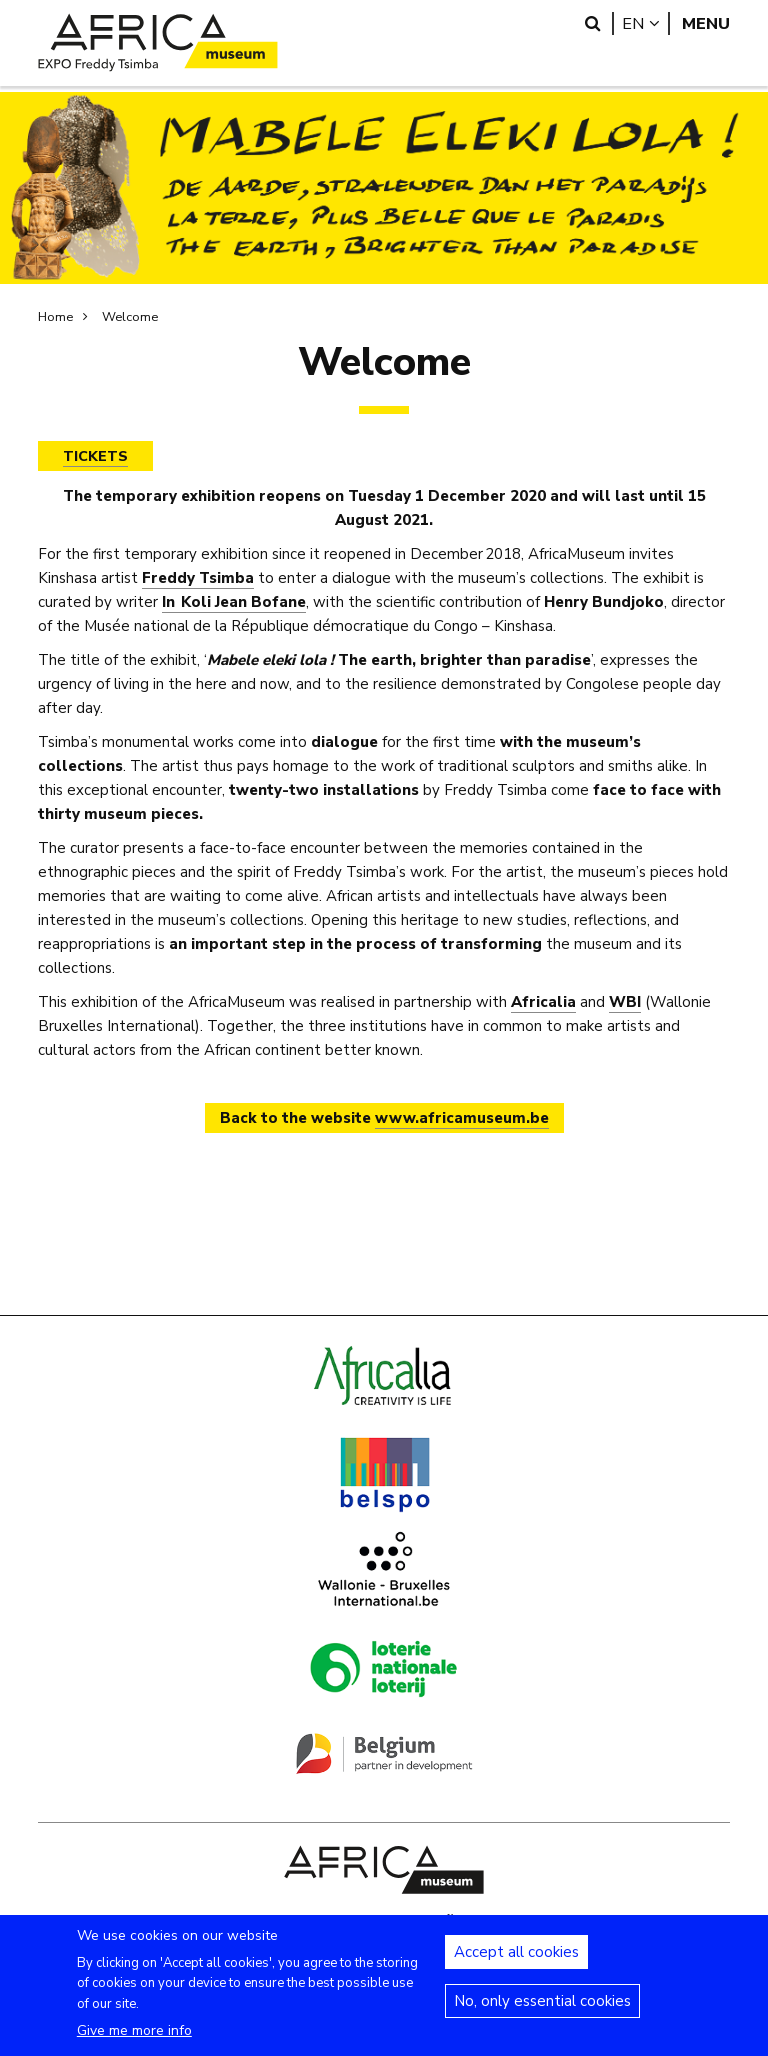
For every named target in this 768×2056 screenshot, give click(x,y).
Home (55, 317)
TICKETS (95, 456)
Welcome (130, 317)
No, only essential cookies (542, 2014)
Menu (706, 23)
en (646, 23)
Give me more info (134, 2043)
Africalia (543, 1002)
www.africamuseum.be (462, 1118)
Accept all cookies (516, 1965)
